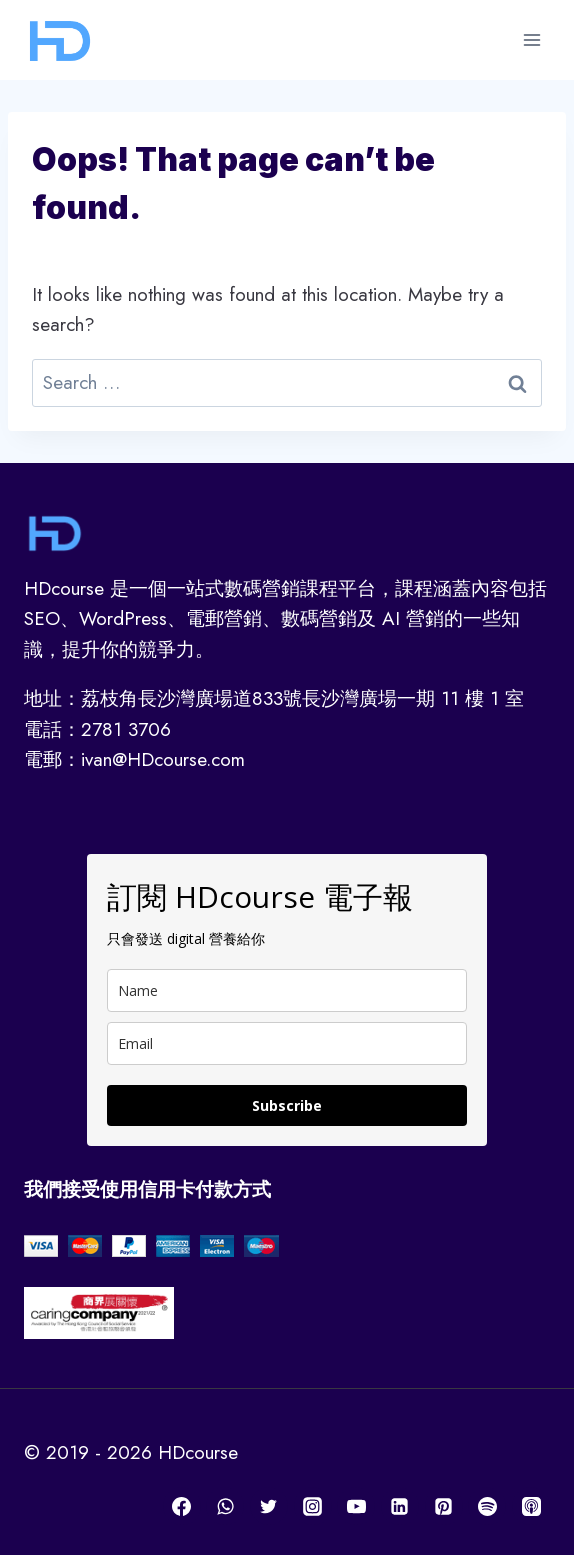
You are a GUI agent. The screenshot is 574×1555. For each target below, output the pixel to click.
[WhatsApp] (225, 1506)
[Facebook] (182, 1506)
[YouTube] (356, 1506)
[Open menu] (531, 39)
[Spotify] (487, 1506)
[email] (287, 1043)
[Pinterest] (444, 1506)
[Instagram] (313, 1506)
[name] (287, 990)
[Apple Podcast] (531, 1506)
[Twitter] (269, 1506)
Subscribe (287, 1105)
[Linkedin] (400, 1506)
